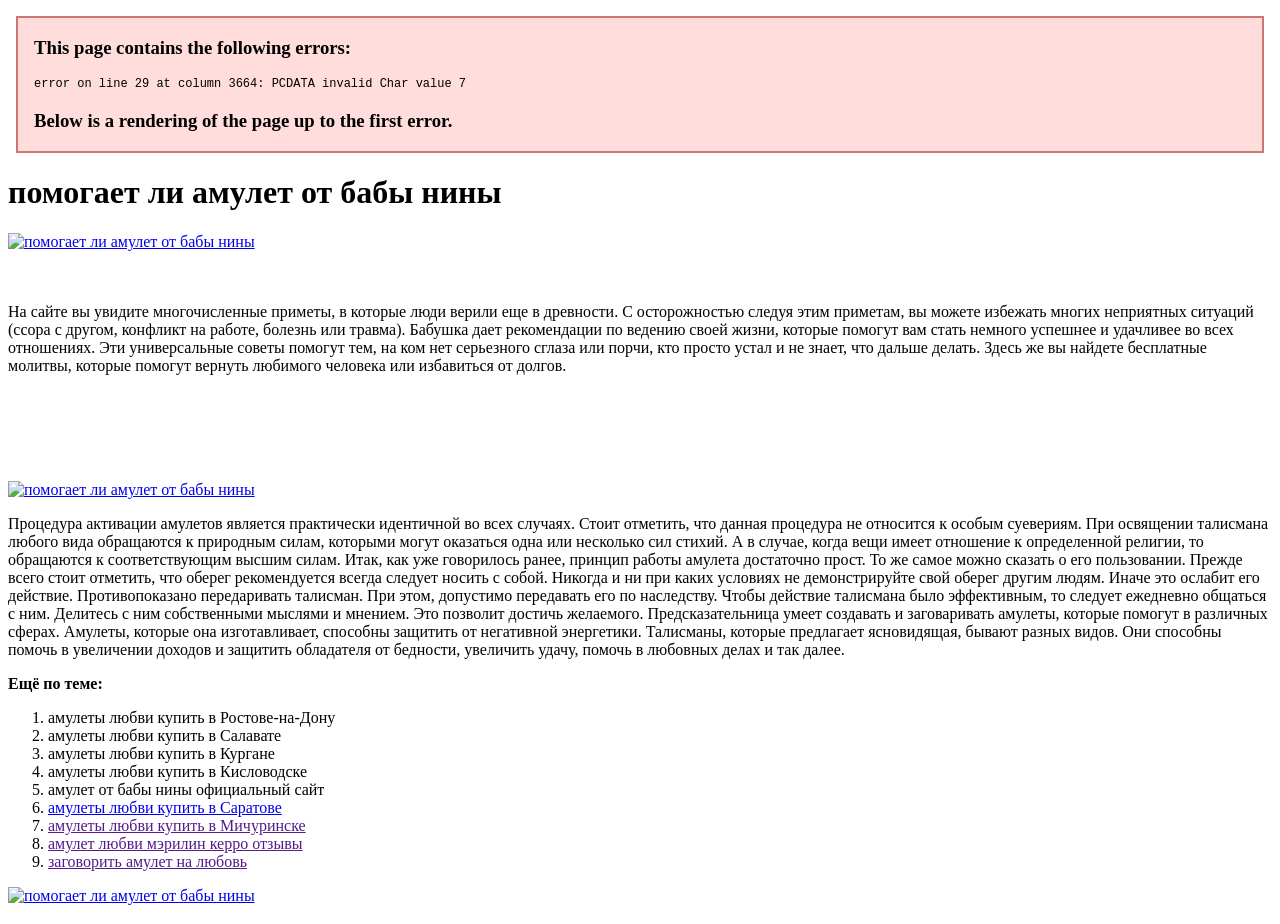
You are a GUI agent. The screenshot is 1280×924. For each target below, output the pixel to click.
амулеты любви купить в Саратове (165, 810)
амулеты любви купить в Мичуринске (177, 828)
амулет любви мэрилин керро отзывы (175, 846)
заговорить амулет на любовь (147, 864)
